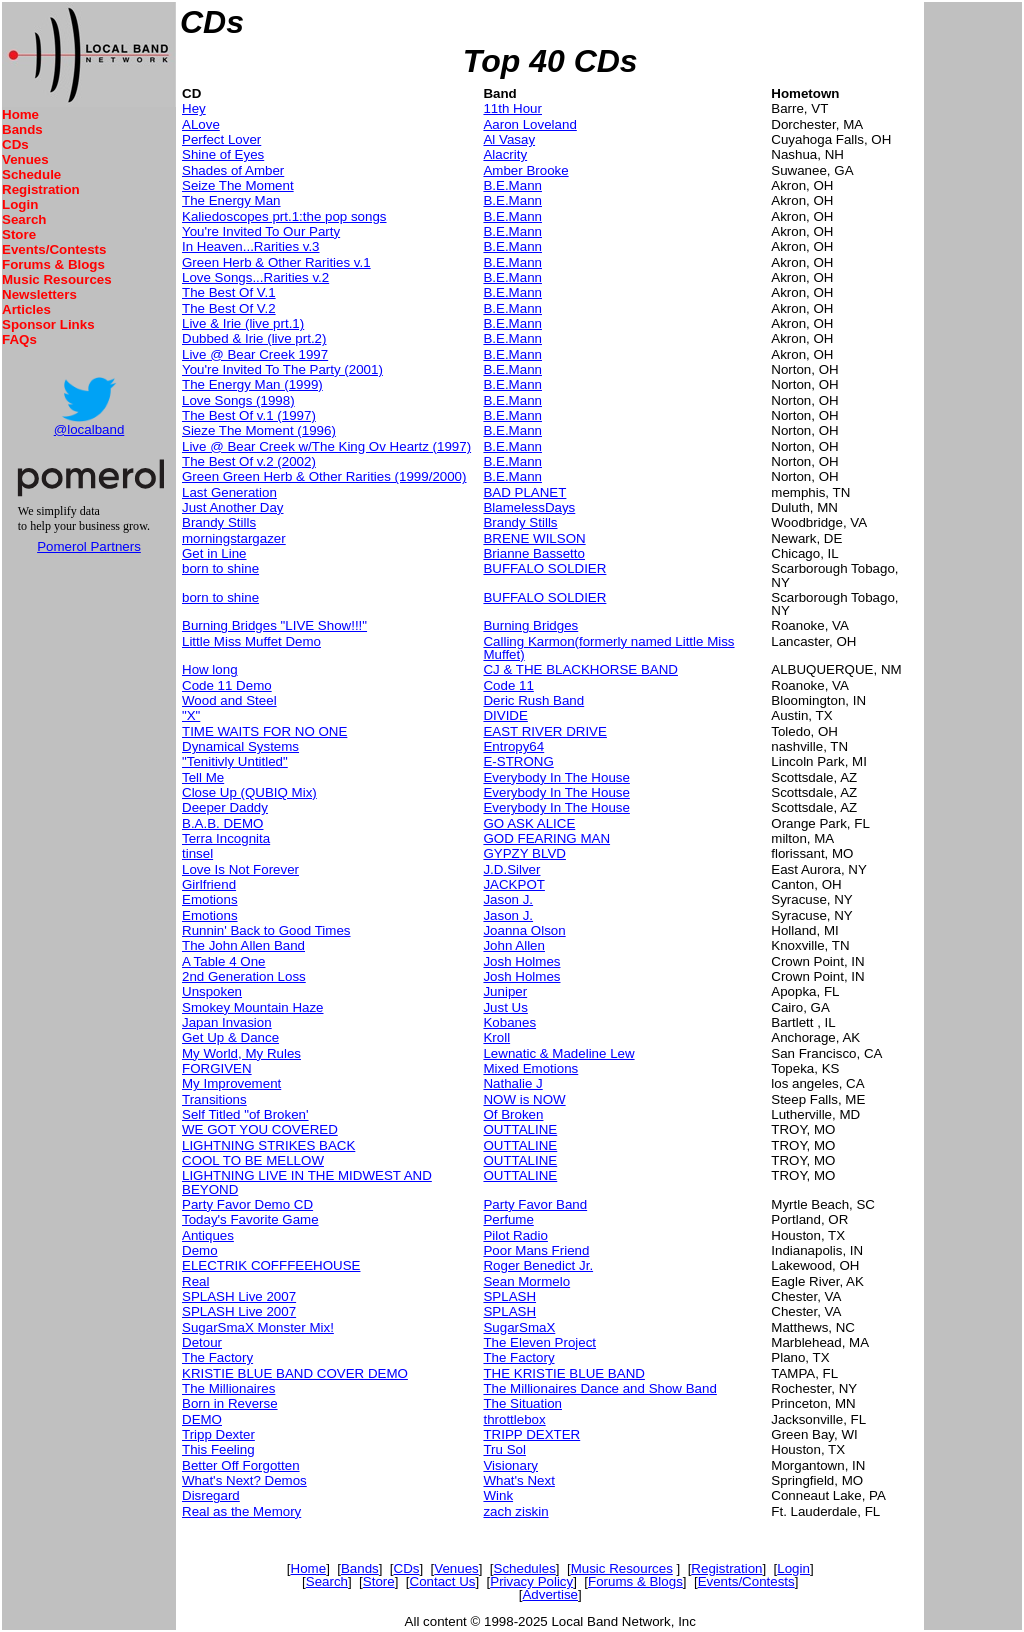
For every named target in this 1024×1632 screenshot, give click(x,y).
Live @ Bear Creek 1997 (255, 354)
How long (210, 669)
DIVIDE (505, 715)
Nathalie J (512, 1083)
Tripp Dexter (218, 1434)
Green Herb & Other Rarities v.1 (276, 262)
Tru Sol (504, 1449)
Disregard (211, 1495)
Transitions (214, 1099)
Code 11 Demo (227, 685)
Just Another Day (233, 507)
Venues (25, 159)
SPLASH (509, 1296)
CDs (15, 144)
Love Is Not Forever (240, 869)
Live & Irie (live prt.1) (243, 323)
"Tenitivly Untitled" (235, 761)
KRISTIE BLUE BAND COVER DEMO (295, 1373)
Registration (41, 189)
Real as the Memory (241, 1511)
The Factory (217, 1357)
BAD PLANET (524, 492)
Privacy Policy (531, 1581)
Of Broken (513, 1114)
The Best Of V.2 (229, 308)
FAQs (19, 339)
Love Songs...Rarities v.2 (255, 277)
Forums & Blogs (53, 264)
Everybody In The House (556, 777)
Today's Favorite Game (250, 1219)
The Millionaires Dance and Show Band (599, 1388)
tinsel (197, 853)
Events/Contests (54, 249)
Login (20, 204)
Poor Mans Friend (536, 1250)
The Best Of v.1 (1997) (249, 415)
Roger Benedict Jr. (538, 1265)
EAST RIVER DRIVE (544, 731)
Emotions (210, 899)
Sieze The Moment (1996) (259, 430)
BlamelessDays (529, 507)
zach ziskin (515, 1511)
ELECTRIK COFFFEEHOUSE (271, 1265)
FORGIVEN (217, 1068)
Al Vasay (509, 139)
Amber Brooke (525, 170)
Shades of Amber (233, 170)
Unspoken (212, 991)
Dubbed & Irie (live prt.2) (254, 338)
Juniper (505, 991)
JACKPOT (513, 884)
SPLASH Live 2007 (239, 1296)
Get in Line (214, 553)
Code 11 (508, 685)
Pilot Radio (515, 1235)
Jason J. (508, 899)
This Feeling (218, 1449)
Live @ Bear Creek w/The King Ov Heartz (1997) (326, 446)
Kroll (496, 1037)
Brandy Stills (219, 522)
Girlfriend (209, 884)
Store (19, 234)
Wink (498, 1495)
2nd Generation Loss (244, 976)
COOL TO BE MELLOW (253, 1160)
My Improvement (231, 1083)
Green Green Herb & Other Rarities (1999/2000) (324, 476)
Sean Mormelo (526, 1281)
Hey (194, 108)
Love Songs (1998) (238, 400)
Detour (202, 1342)
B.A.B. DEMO (222, 823)
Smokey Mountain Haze (253, 1007)
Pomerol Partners (89, 546)
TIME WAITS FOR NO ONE (264, 731)
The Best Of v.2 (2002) (249, 461)
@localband (89, 429)
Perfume (508, 1219)
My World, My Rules (241, 1053)
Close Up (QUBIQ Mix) (249, 792)
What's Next (518, 1480)
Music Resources (57, 279)
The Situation (522, 1403)
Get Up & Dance (230, 1037)
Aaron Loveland (529, 124)
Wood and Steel (229, 700)
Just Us (505, 1007)
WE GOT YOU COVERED (260, 1129)
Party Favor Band (535, 1204)
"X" (191, 715)
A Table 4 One (224, 961)
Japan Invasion (227, 1022)
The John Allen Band (243, 945)
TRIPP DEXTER (531, 1434)
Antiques (208, 1235)
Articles (26, 309)
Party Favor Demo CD (247, 1204)
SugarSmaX (519, 1327)
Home (20, 114)
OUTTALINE (520, 1129)
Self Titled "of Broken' (245, 1114)
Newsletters (39, 294)
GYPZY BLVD (524, 853)
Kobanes (509, 1022)
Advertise (550, 1594)
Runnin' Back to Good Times (266, 930)
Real (195, 1281)
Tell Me (203, 777)
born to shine (220, 568)
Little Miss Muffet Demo (251, 641)
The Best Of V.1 (229, 292)
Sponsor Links (48, 324)
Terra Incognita (226, 838)
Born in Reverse (230, 1403)
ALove (201, 124)
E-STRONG (518, 761)
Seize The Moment (238, 185)
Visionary (510, 1465)
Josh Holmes (521, 961)
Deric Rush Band (533, 700)
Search (24, 219)
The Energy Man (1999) (252, 384)
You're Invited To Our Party (261, 231)
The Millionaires (228, 1388)
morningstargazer (234, 538)
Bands (22, 129)
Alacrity (505, 154)
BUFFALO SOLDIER (544, 568)
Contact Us (443, 1581)
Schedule (31, 174)
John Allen (514, 945)
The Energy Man (231, 200)
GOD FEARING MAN (546, 838)
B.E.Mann (512, 185)
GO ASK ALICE (529, 823)
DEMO (202, 1419)
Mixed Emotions (530, 1068)
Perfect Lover (221, 139)
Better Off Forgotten (241, 1465)
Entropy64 (513, 746)
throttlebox (514, 1419)
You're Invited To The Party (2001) (282, 369)
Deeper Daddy (225, 807)
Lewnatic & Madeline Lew (558, 1053)
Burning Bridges (530, 625)
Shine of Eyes (223, 154)
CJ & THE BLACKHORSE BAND (580, 669)
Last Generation (229, 492)
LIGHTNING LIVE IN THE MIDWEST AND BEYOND (307, 1182)
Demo (200, 1250)
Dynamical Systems (240, 746)
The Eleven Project (539, 1342)
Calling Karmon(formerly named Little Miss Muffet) (608, 648)
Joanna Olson (524, 930)
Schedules (525, 1568)
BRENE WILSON (534, 538)
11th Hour (512, 108)
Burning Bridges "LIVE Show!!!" (274, 625)
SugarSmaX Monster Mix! (258, 1327)
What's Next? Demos (244, 1480)
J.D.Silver (511, 869)
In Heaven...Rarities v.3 (251, 246)
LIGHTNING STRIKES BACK (268, 1145)
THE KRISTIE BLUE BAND (563, 1373)
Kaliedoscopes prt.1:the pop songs (284, 216)
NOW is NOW (524, 1099)
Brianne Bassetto (534, 553)
